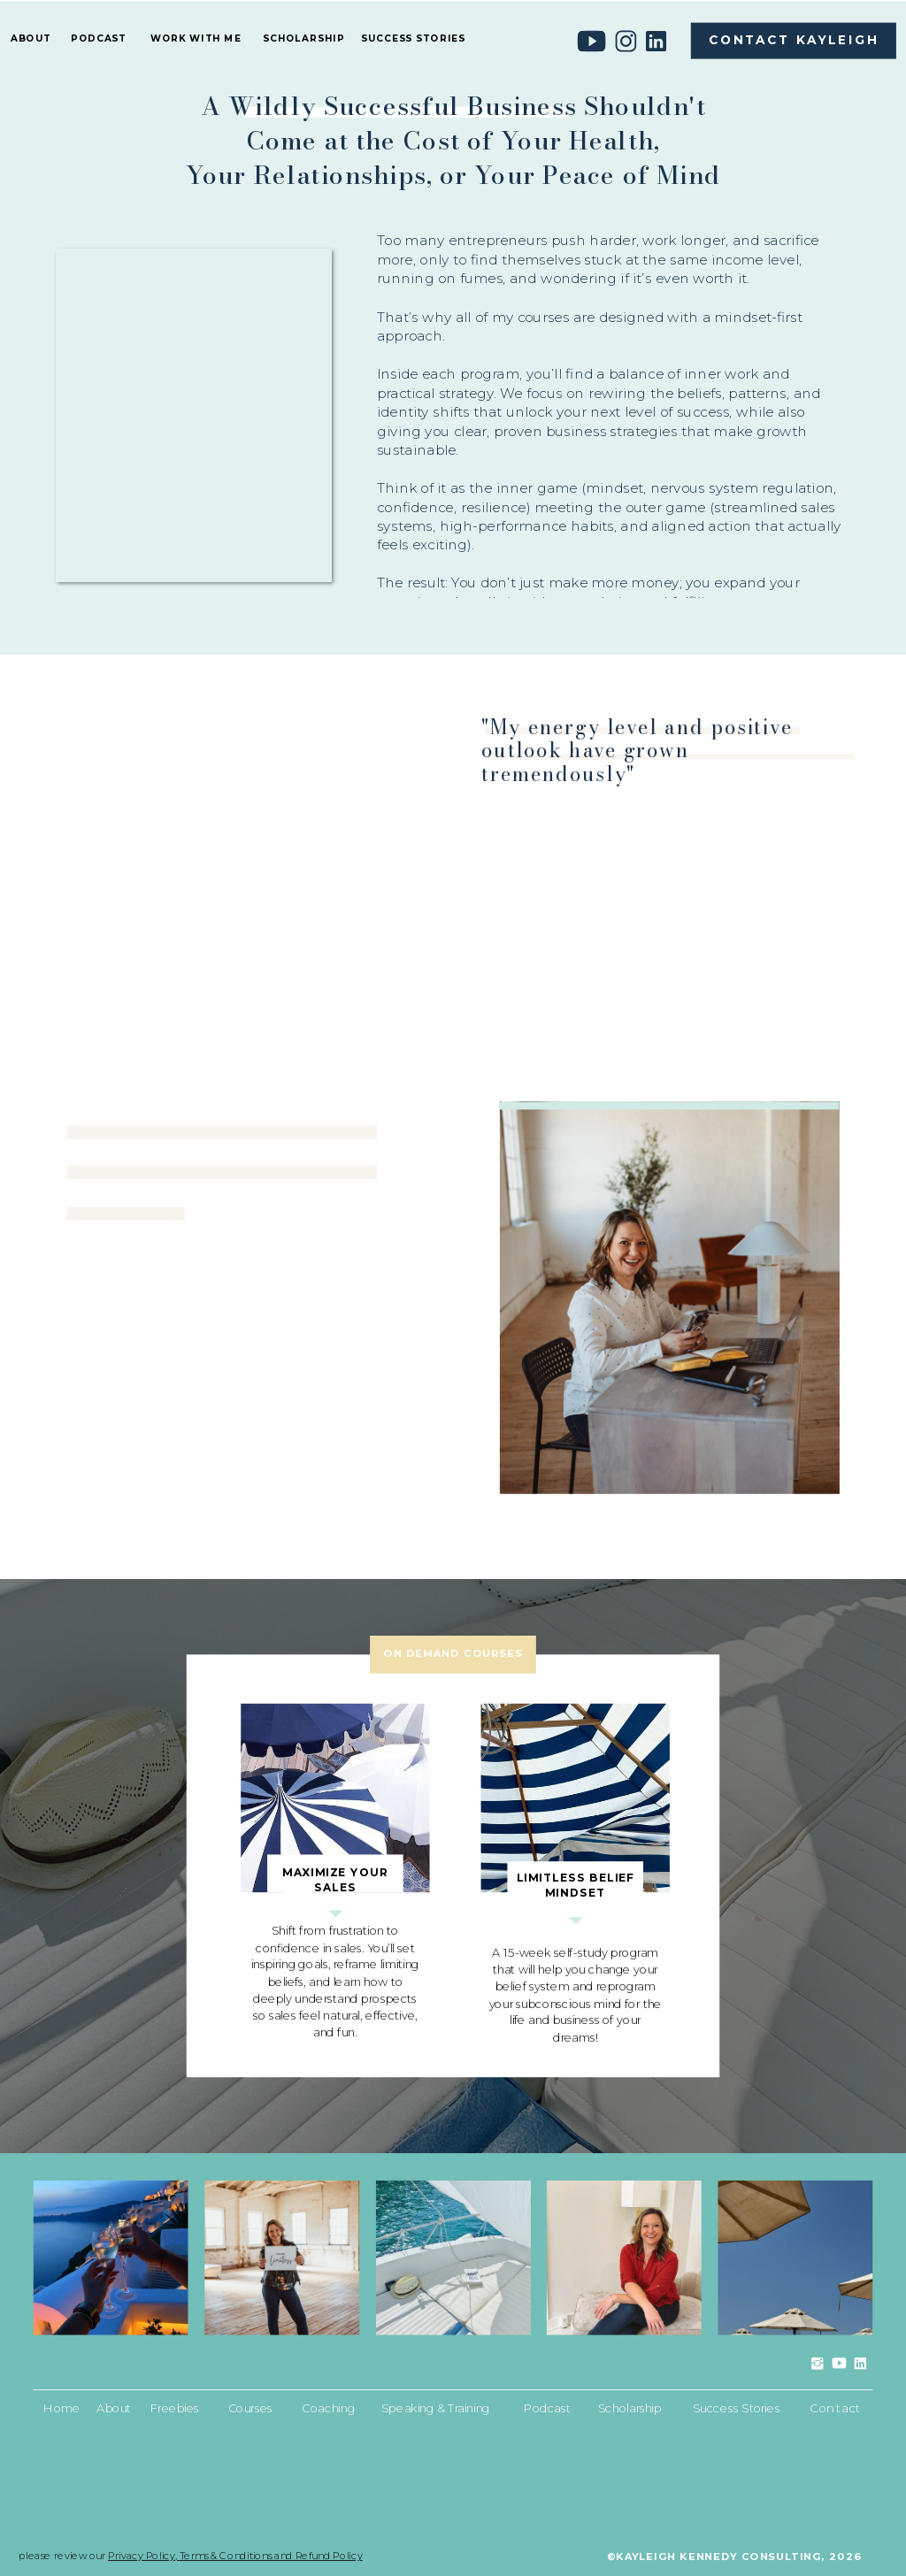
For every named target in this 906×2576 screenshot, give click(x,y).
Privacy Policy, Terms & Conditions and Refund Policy (235, 2555)
